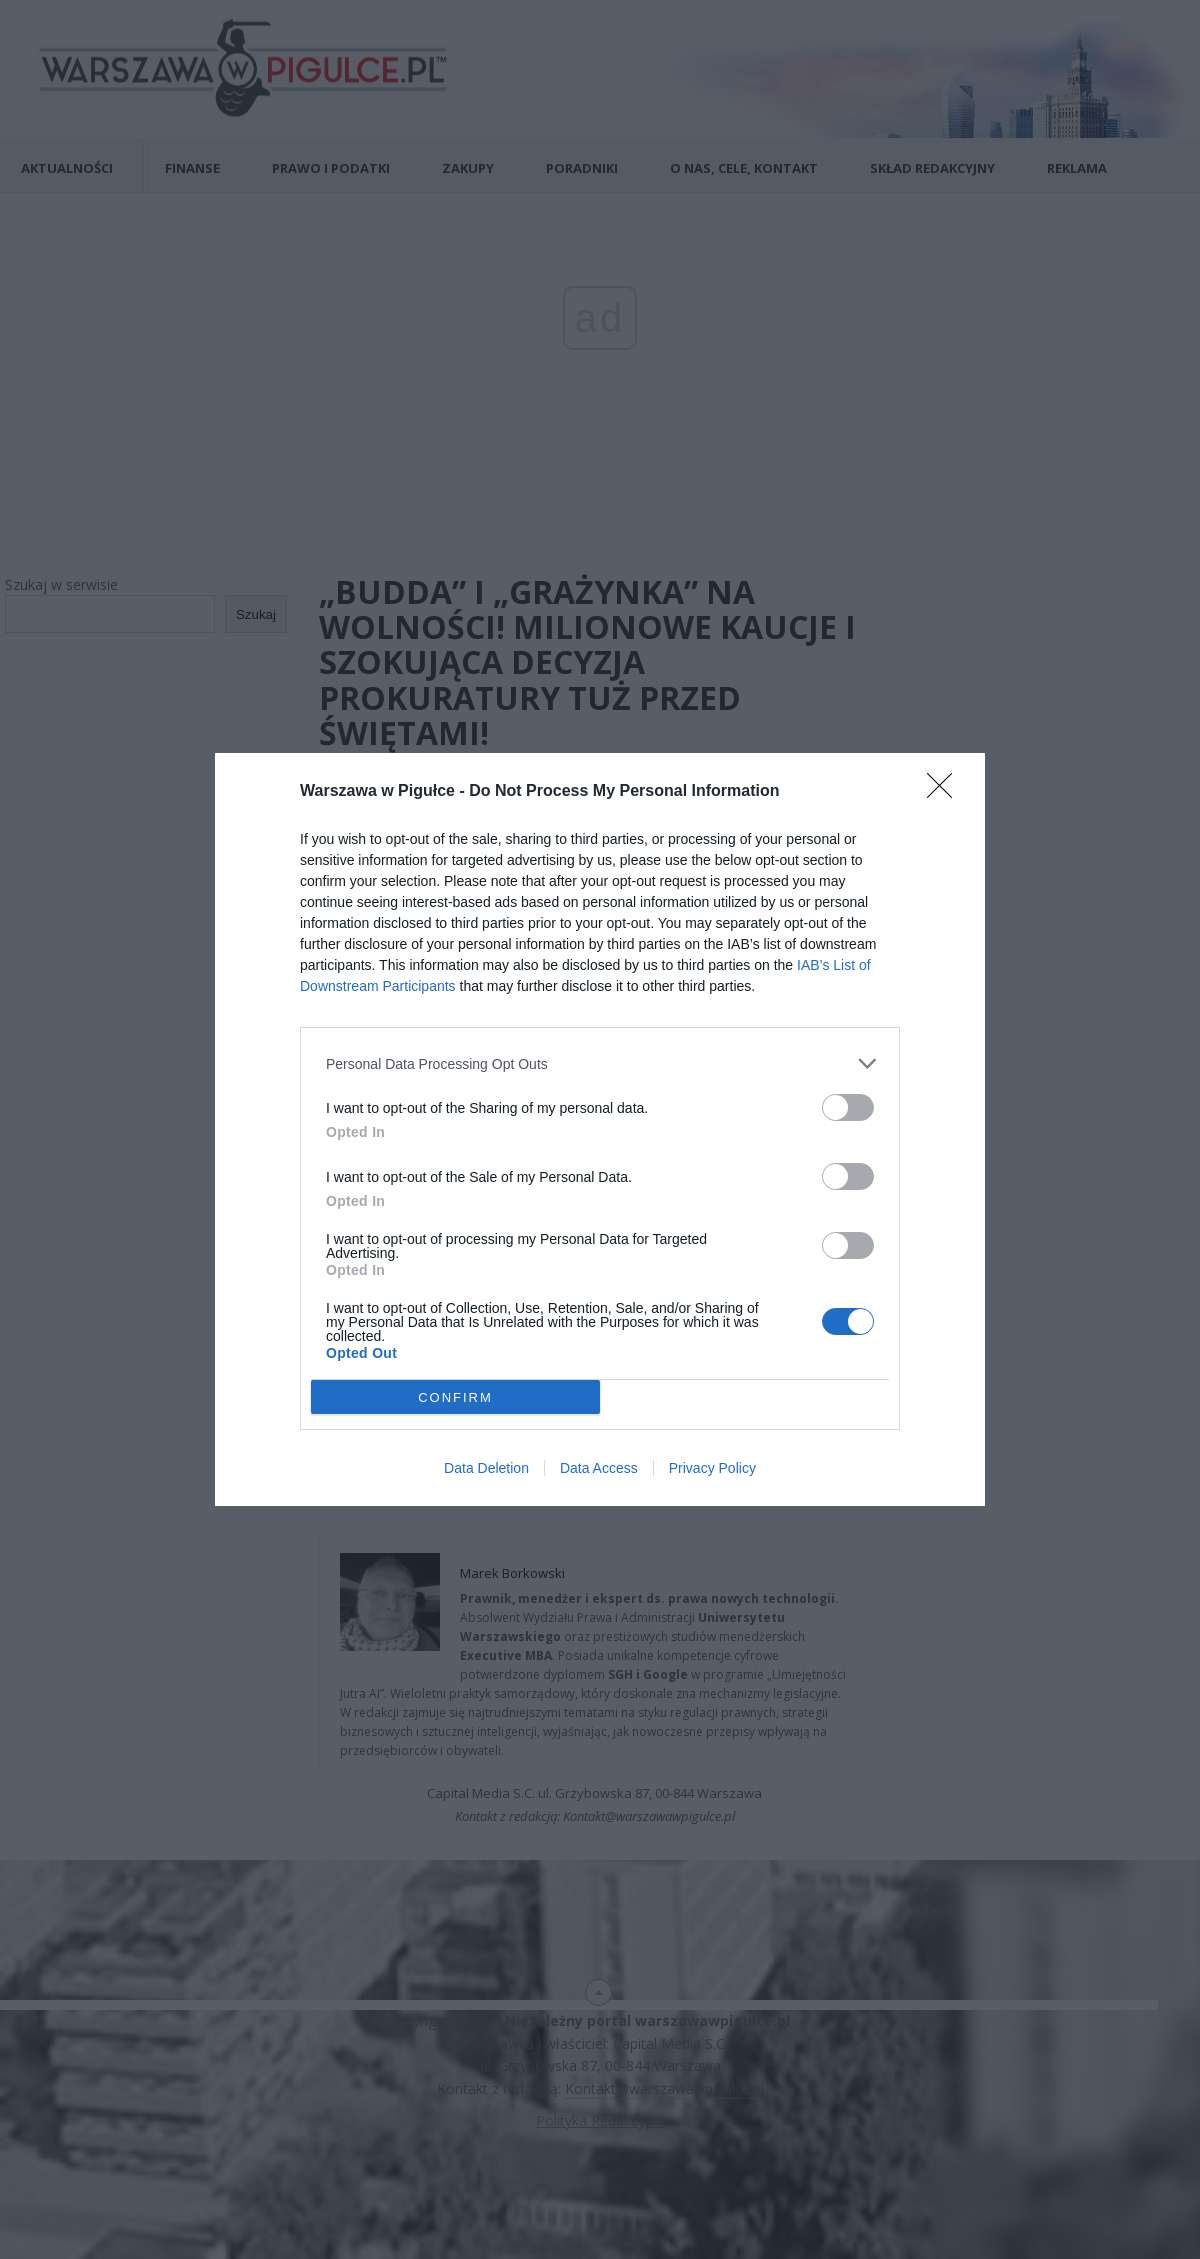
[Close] (946, 792)
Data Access (599, 1468)
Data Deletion (486, 1468)
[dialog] (600, 1129)
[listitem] (600, 1063)
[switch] (848, 1107)
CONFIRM (455, 1397)
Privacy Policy (712, 1468)
